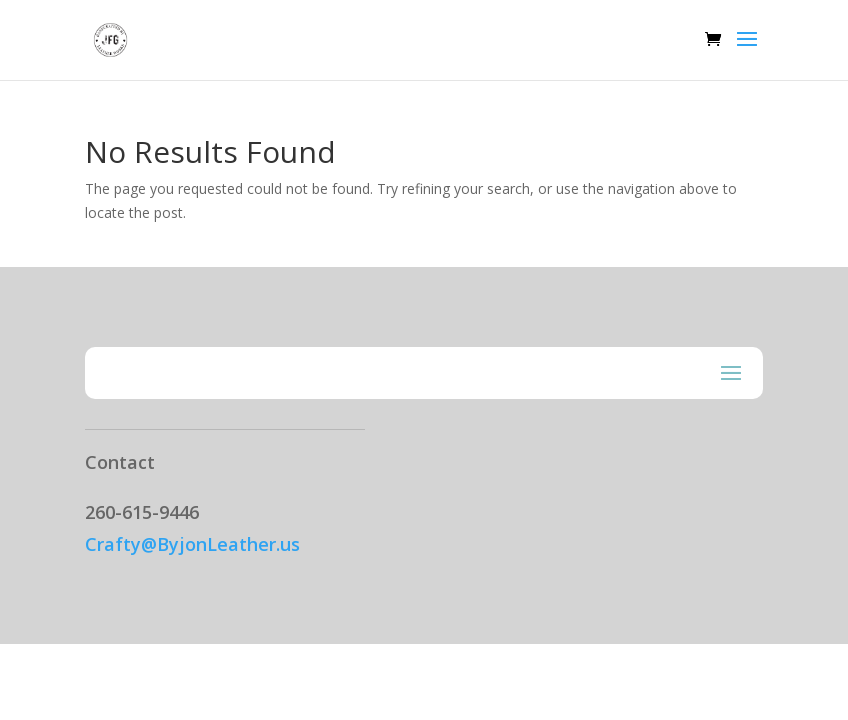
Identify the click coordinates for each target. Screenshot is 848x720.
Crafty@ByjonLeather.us (192, 544)
